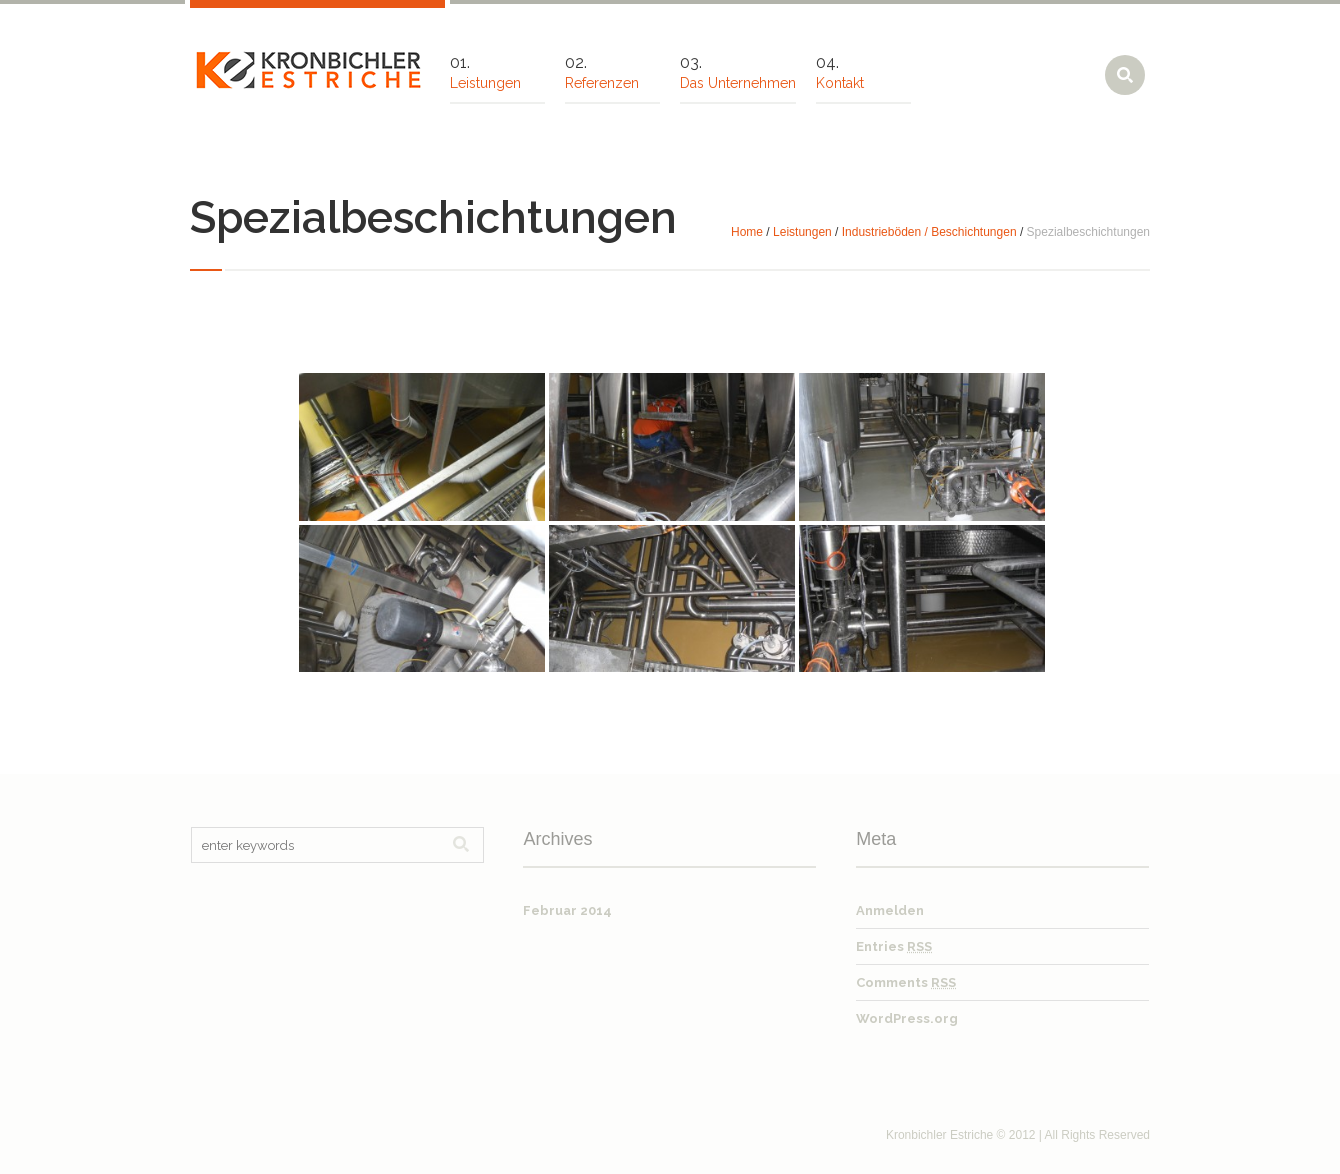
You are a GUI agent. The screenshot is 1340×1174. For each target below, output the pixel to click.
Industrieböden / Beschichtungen (929, 232)
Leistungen (802, 232)
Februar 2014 (567, 910)
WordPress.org (907, 1018)
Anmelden (890, 910)
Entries (894, 946)
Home (747, 232)
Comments (906, 982)
